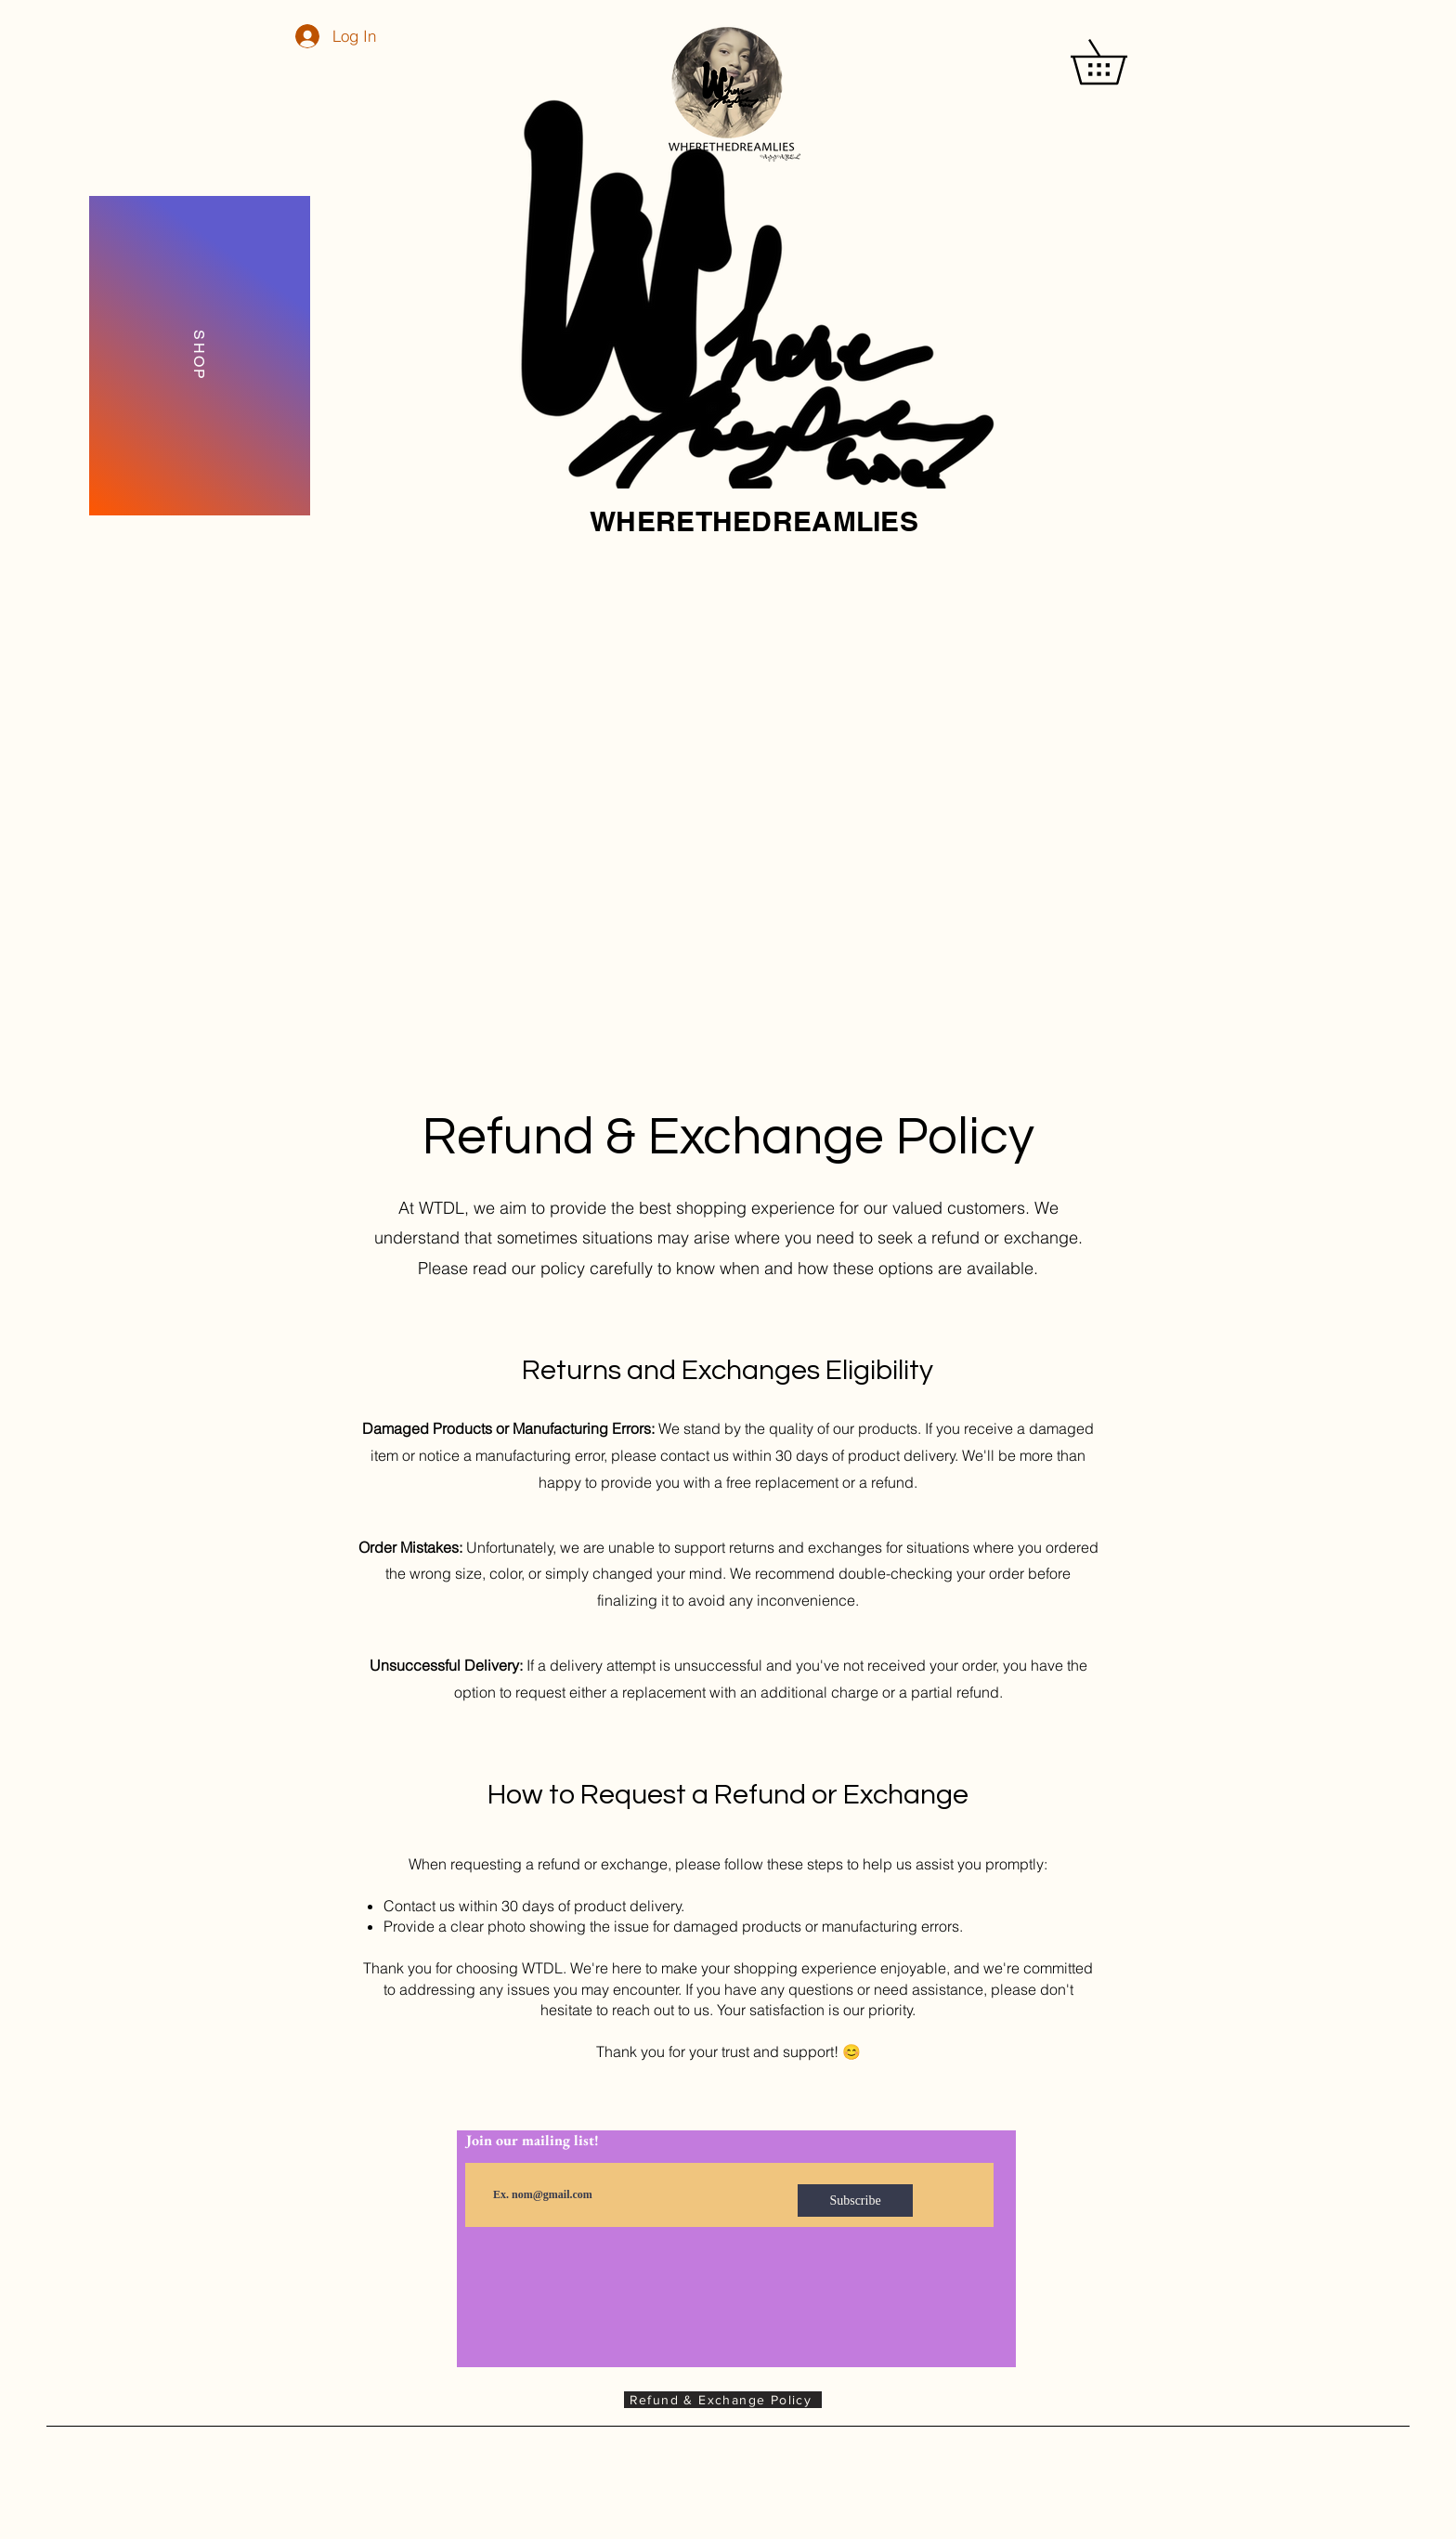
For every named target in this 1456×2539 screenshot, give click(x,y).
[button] (1120, 62)
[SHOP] (199, 355)
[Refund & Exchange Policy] (723, 2399)
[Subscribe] (855, 2200)
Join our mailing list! (532, 2140)
